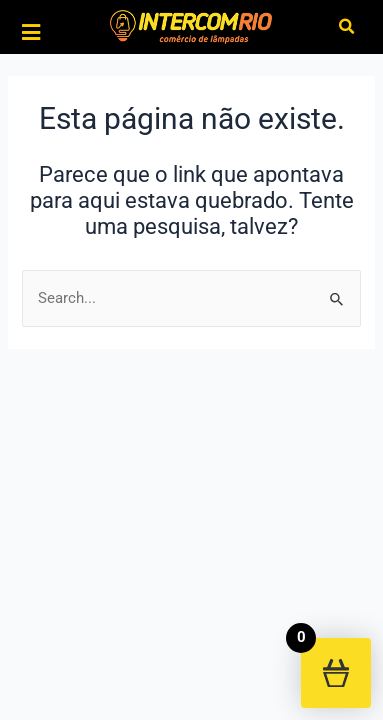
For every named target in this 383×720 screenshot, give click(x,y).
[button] (347, 27)
